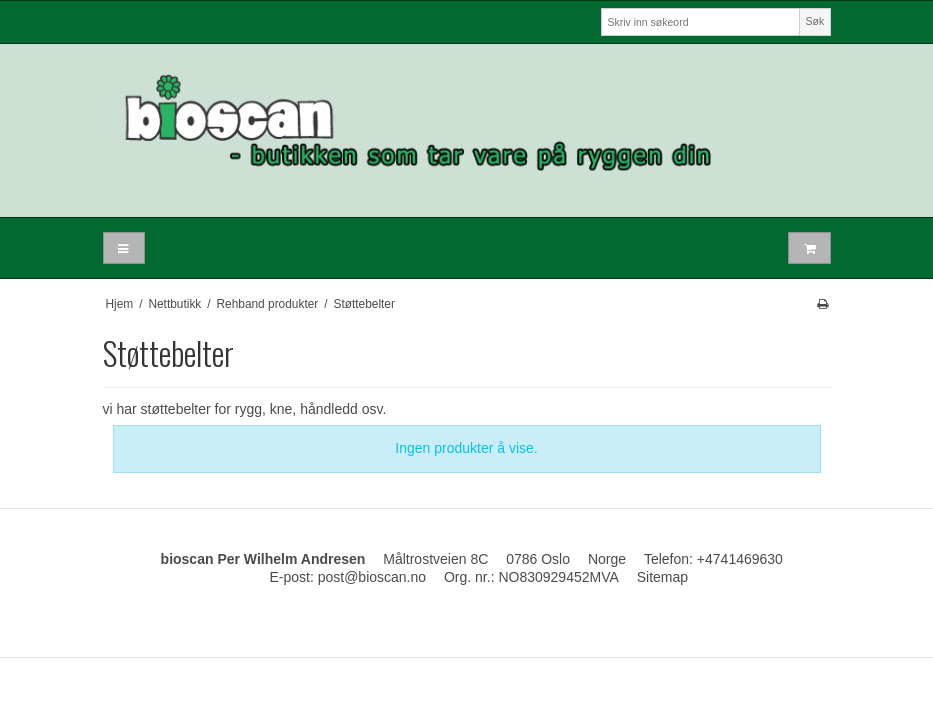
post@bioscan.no (372, 577)
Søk (815, 21)
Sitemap (662, 577)
